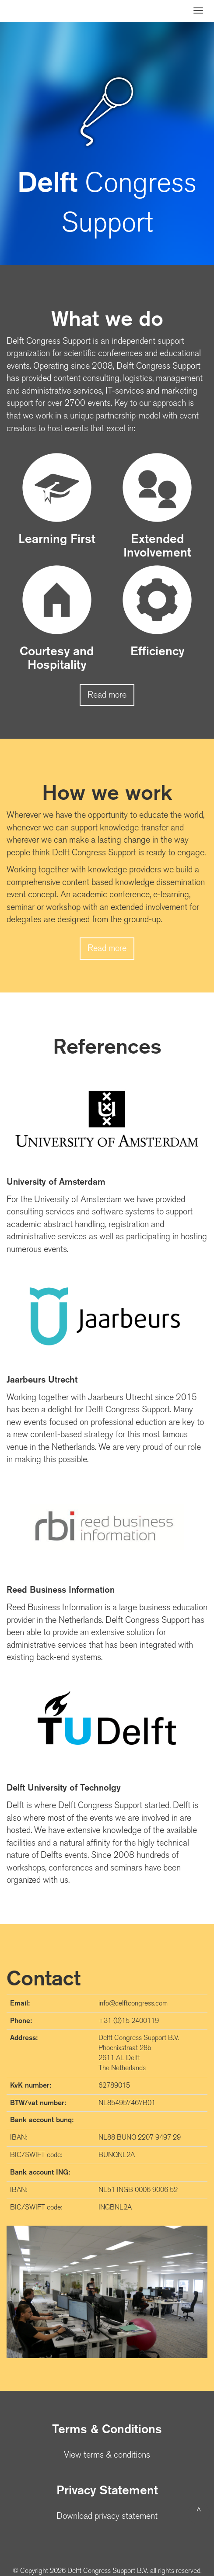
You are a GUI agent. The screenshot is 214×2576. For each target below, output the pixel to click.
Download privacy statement (107, 2516)
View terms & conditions (107, 2455)
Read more (107, 695)
